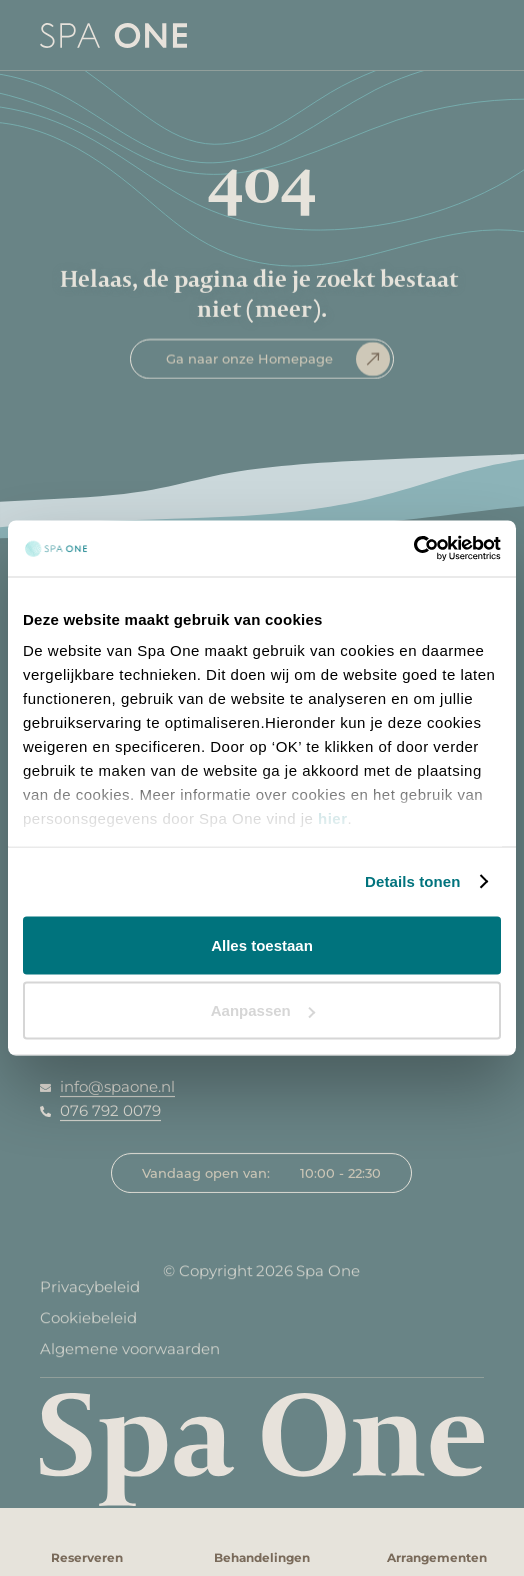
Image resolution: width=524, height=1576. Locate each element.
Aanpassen (263, 1010)
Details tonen (412, 881)
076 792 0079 (110, 1110)
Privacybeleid (90, 1292)
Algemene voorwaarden (130, 1354)
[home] (93, 35)
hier (333, 818)
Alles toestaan (262, 944)
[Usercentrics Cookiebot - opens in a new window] (413, 549)
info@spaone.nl (117, 1086)
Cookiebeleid (88, 1323)
